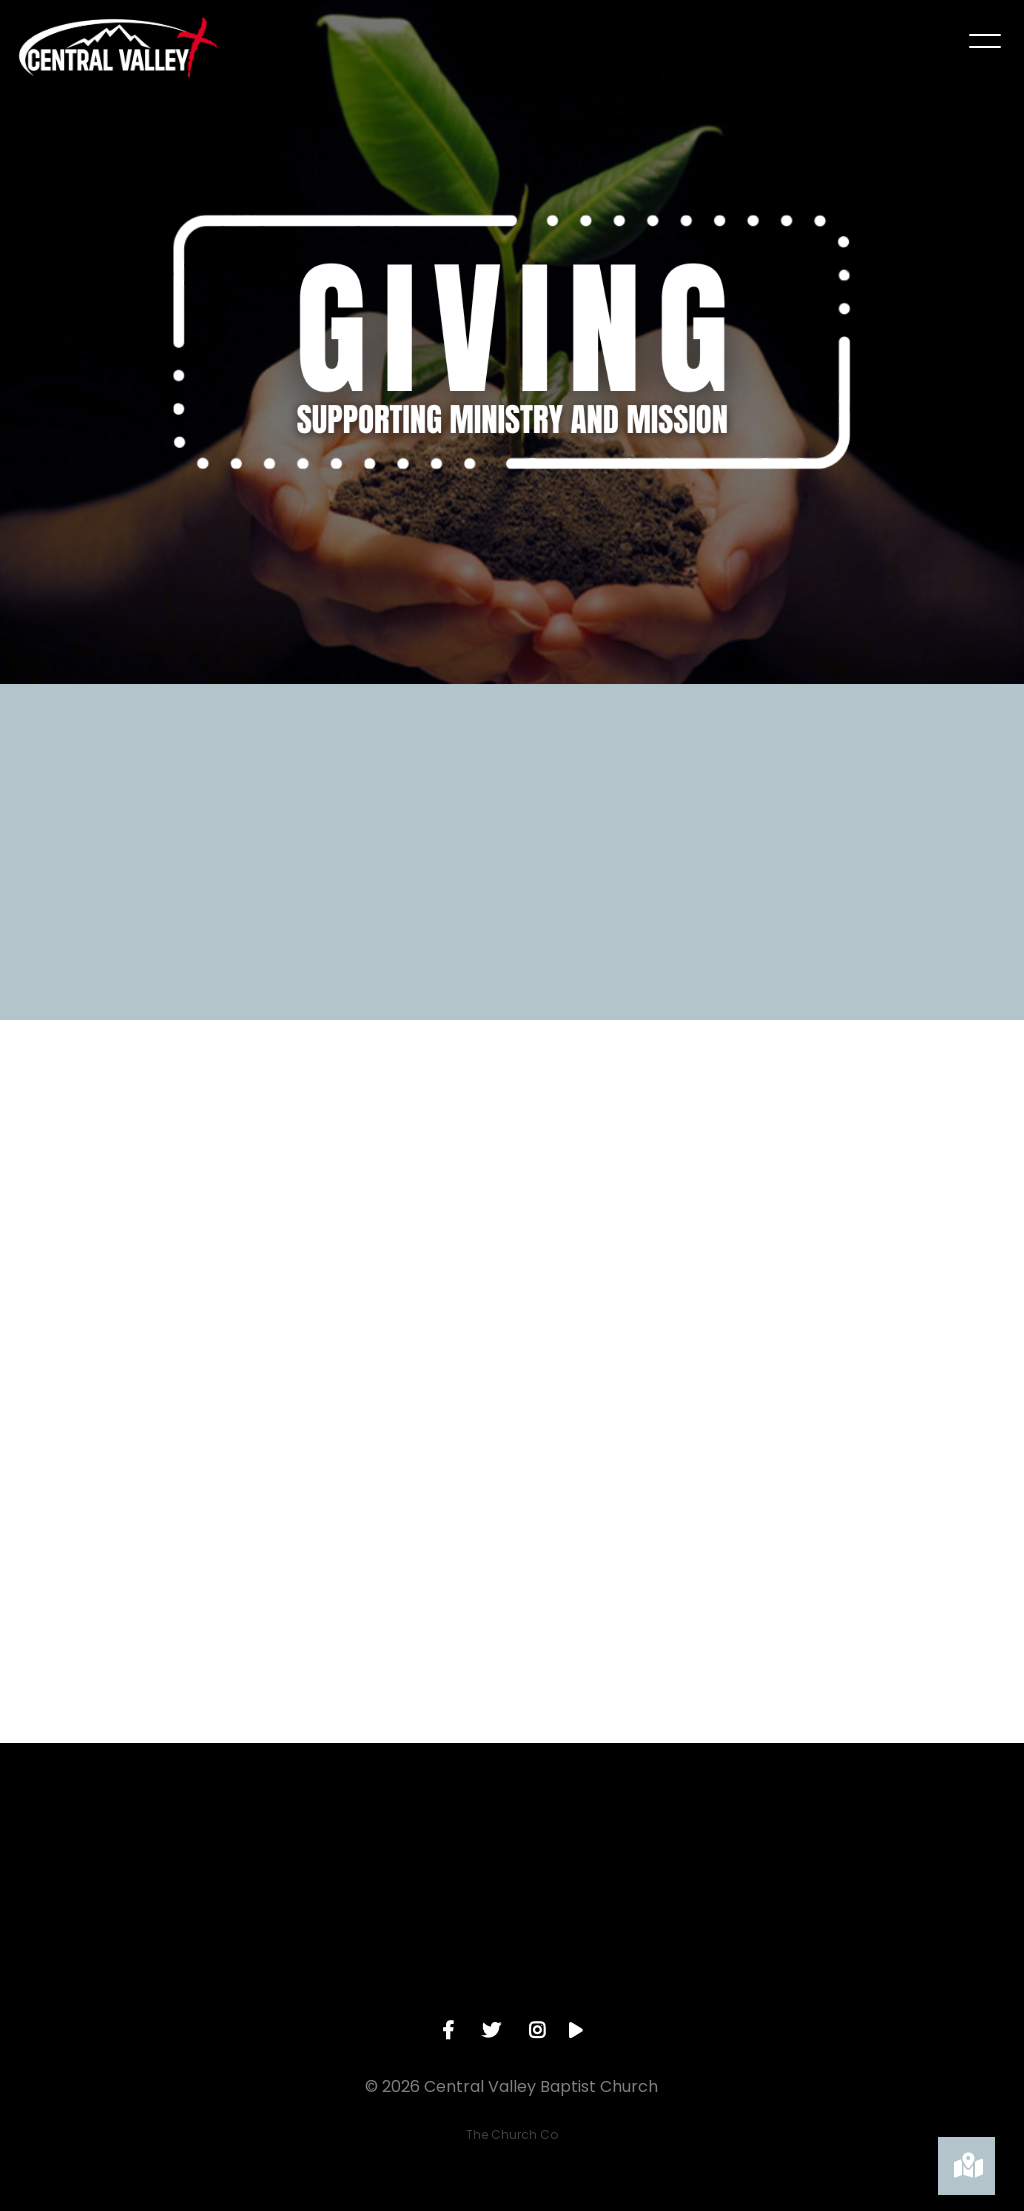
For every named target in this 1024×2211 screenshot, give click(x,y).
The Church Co (512, 2134)
